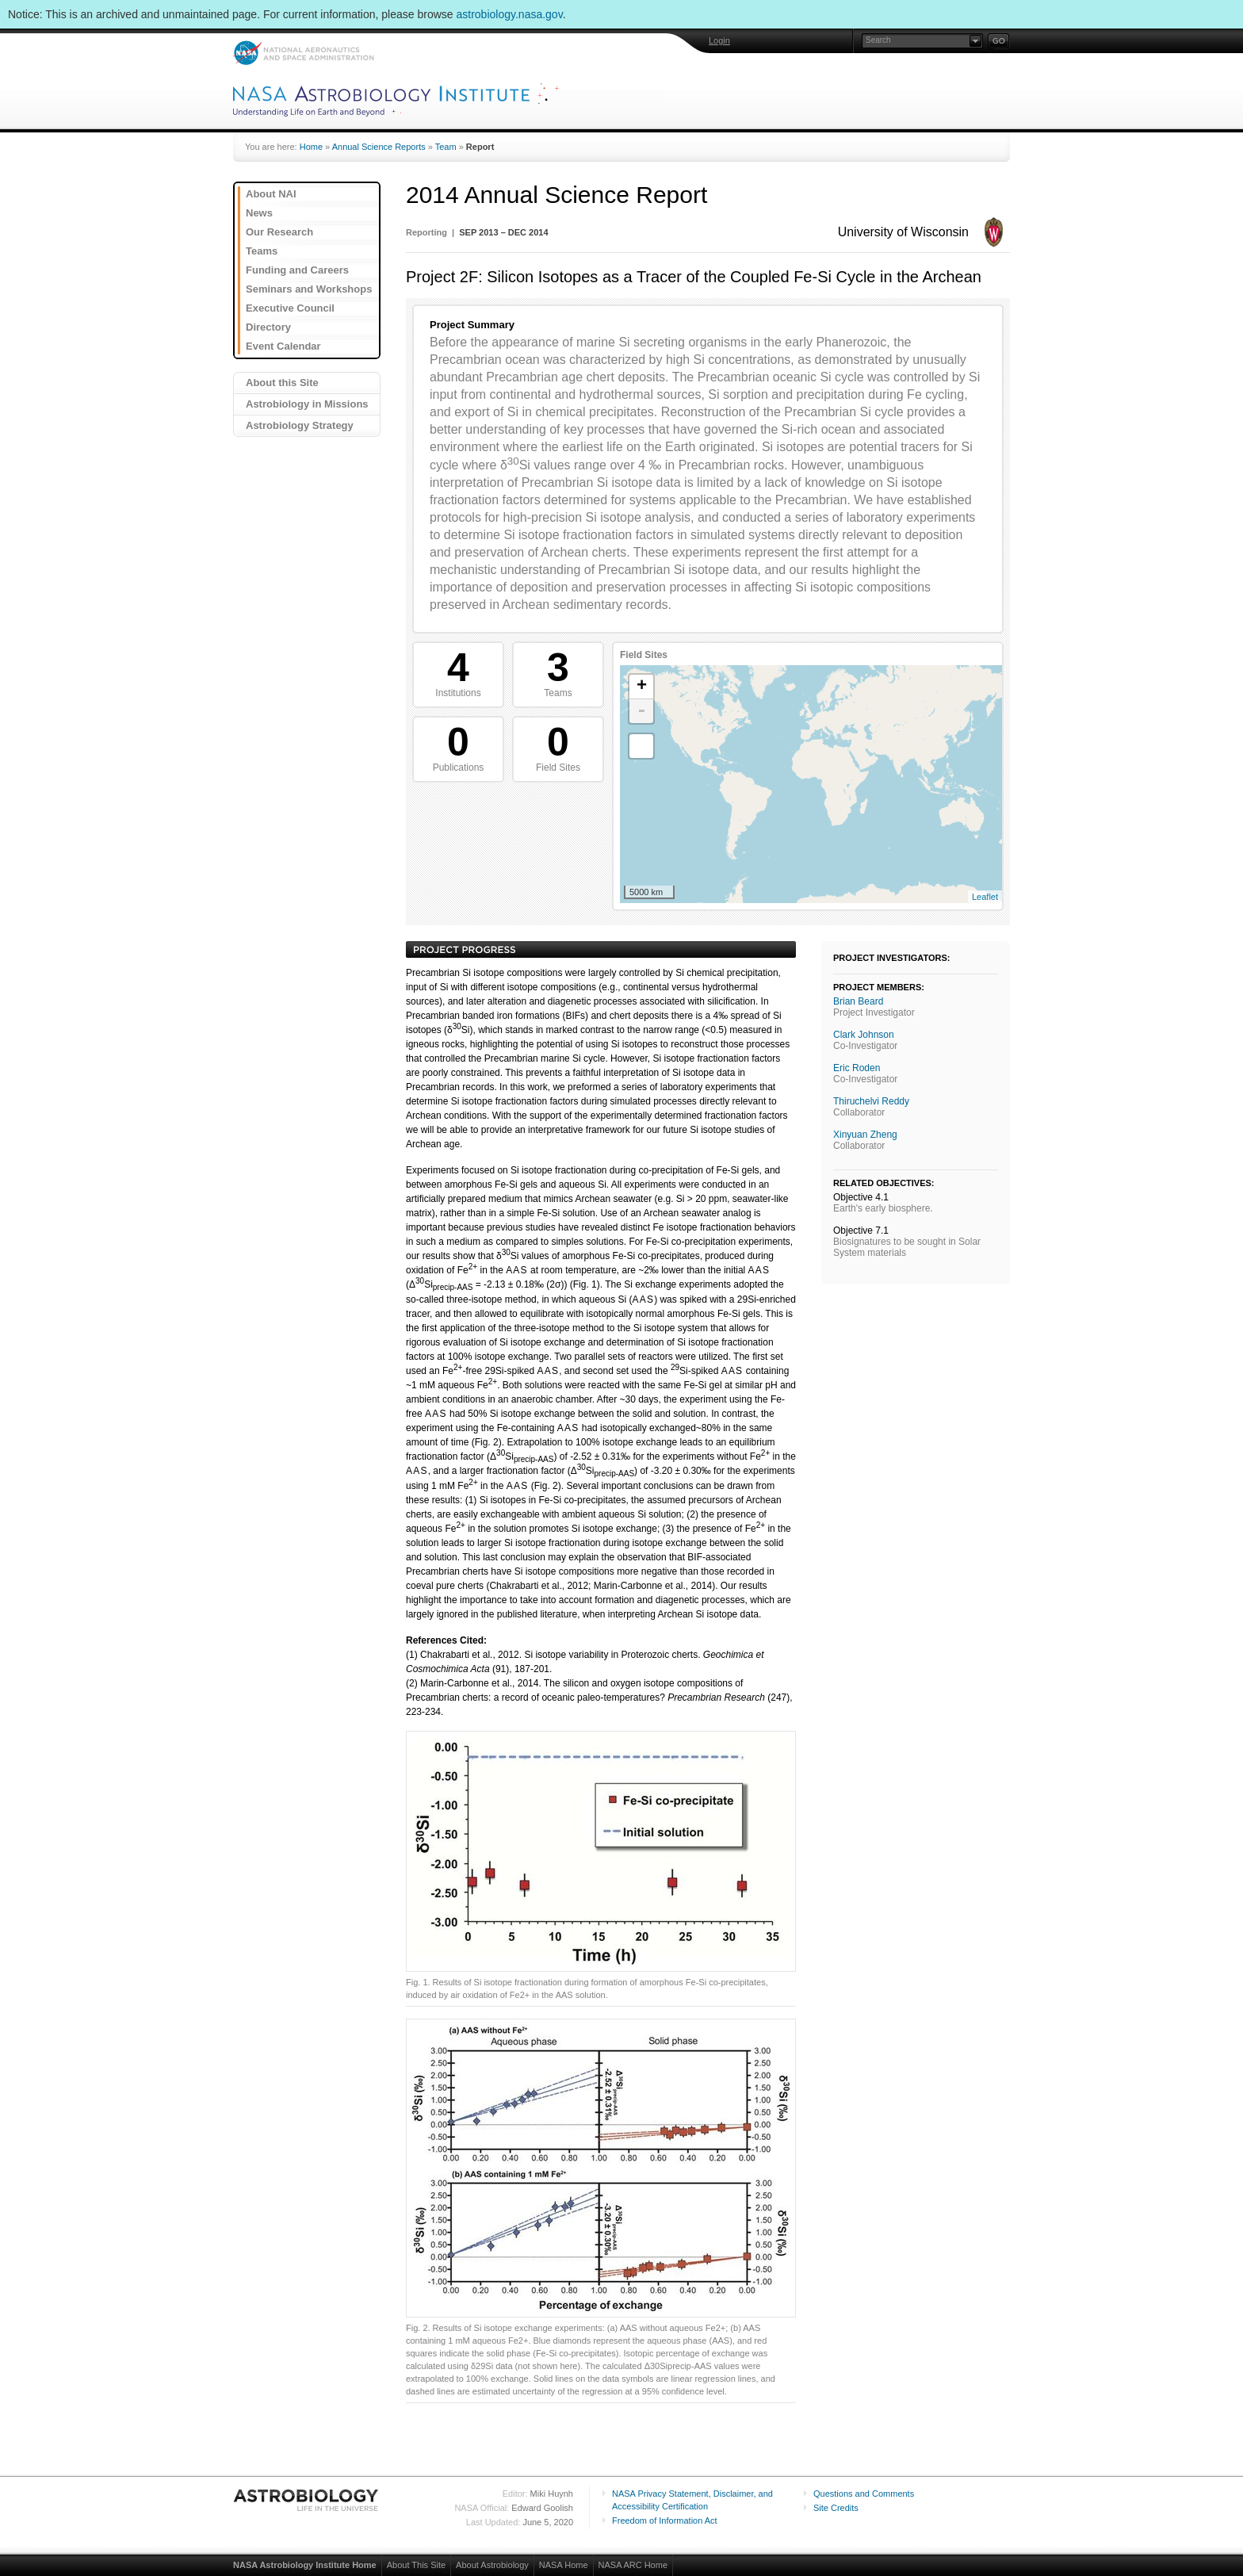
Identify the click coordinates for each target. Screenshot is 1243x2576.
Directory (268, 327)
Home (311, 146)
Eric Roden (856, 1068)
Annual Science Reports (379, 146)
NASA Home (563, 2565)
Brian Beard (858, 1001)
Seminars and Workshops (309, 289)
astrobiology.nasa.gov (510, 14)
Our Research (279, 232)
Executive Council (290, 308)
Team (446, 146)
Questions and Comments (863, 2493)
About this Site (282, 383)
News (259, 213)
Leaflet (985, 896)
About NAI (271, 194)
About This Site (416, 2565)
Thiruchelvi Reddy (871, 1101)
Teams (261, 251)
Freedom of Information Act (664, 2520)
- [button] (641, 711)
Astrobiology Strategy (300, 425)
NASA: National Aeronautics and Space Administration (303, 52)
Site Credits (836, 2508)
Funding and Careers (297, 270)
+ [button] (642, 687)
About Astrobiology (492, 2565)
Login (719, 40)
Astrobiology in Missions (307, 404)
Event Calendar (283, 346)
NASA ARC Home (633, 2565)
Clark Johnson (863, 1034)
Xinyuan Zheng (865, 1134)
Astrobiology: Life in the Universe (307, 2500)
